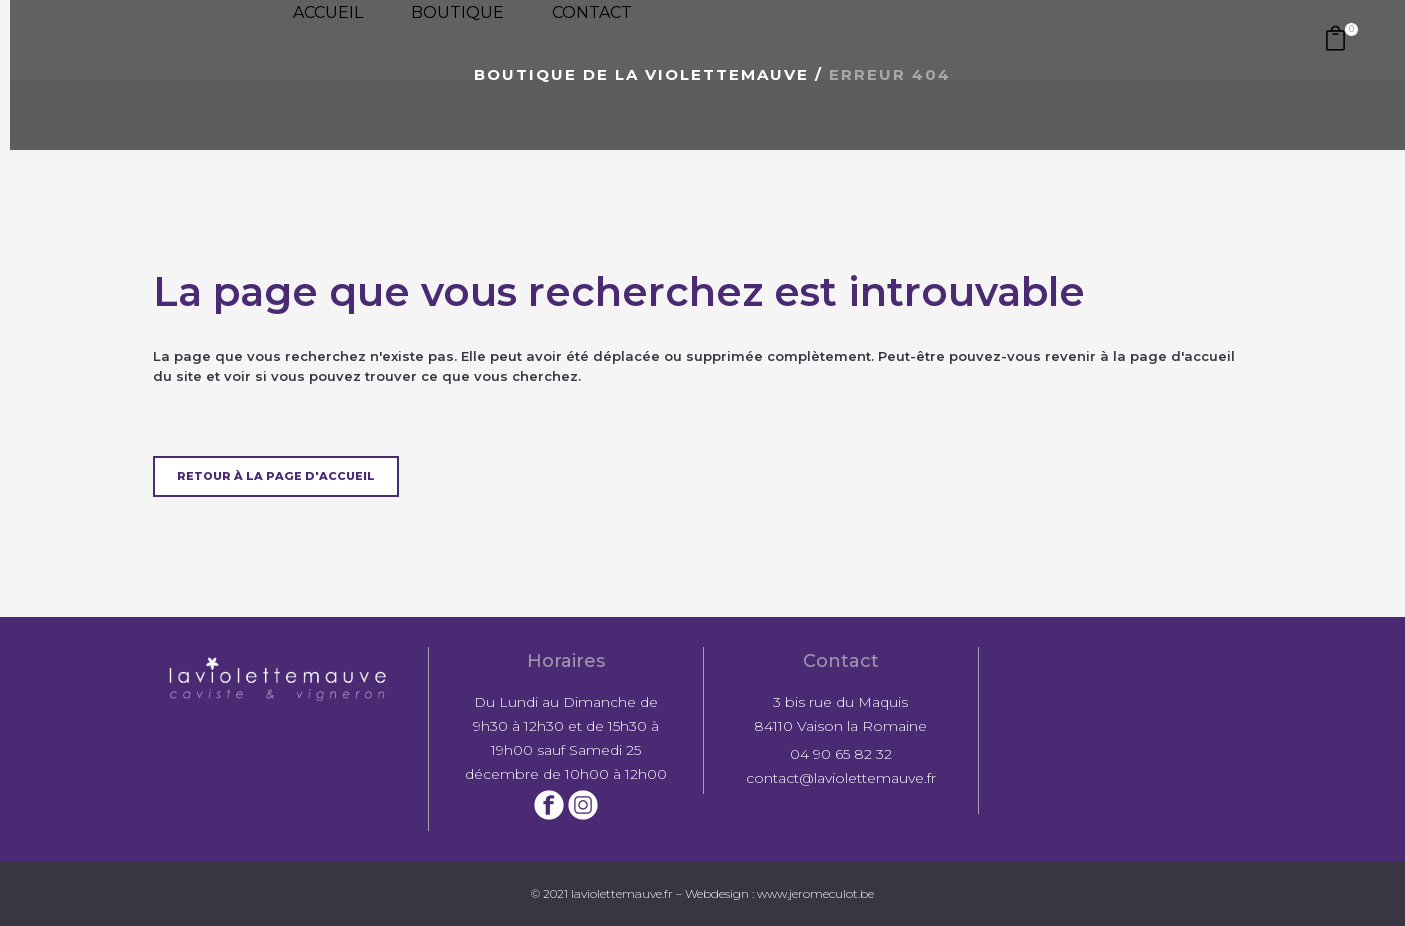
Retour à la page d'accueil (276, 476)
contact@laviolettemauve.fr (841, 778)
